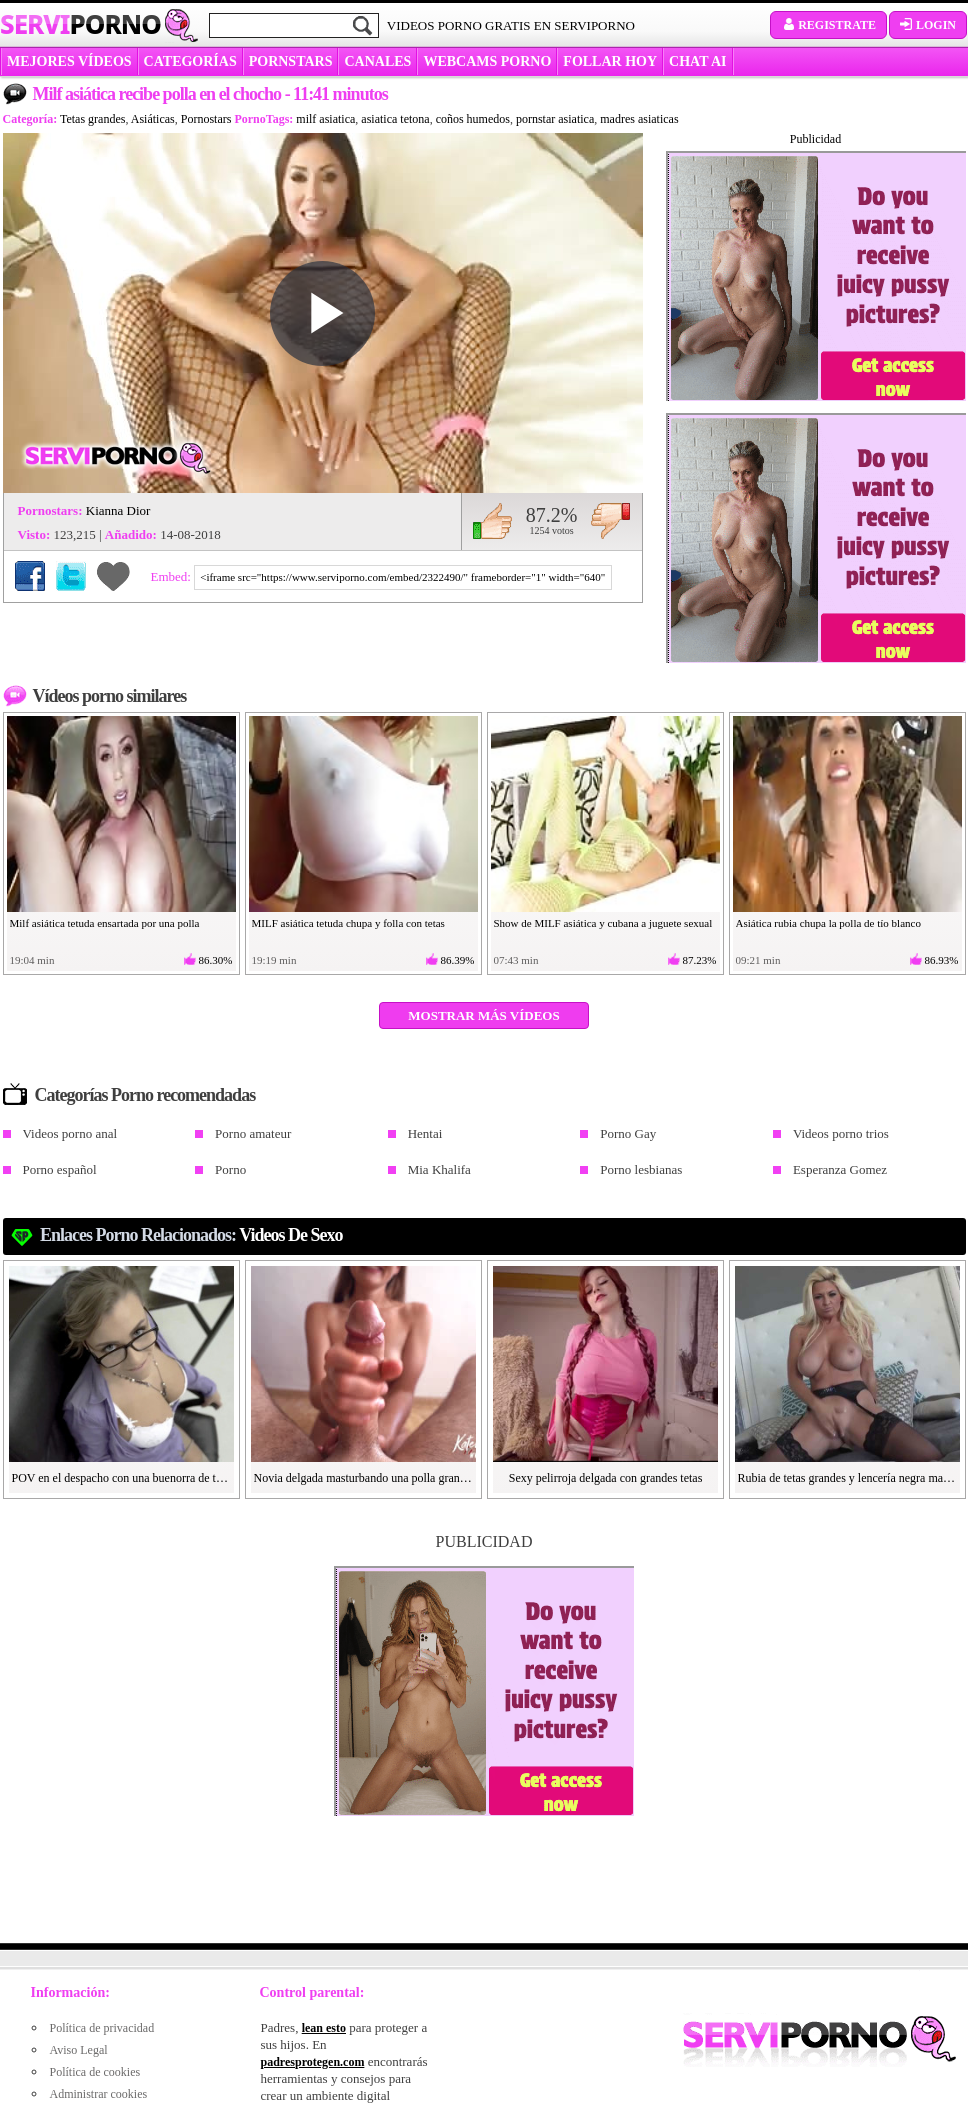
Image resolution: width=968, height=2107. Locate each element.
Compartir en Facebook (30, 576)
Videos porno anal (70, 1133)
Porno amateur (253, 1133)
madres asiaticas (639, 119)
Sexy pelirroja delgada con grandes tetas (606, 1478)
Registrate (828, 25)
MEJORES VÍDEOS (69, 61)
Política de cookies (95, 2072)
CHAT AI (697, 61)
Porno (230, 1169)
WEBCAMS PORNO (487, 61)
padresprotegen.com (313, 2062)
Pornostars (206, 119)
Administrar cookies (99, 2094)
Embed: (173, 576)
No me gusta (610, 521)
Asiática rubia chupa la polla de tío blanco (828, 923)
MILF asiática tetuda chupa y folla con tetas (348, 923)
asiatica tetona (395, 119)
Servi (80, 24)
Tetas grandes (92, 119)
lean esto (324, 2028)
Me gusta (492, 521)
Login (928, 25)
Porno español (60, 1169)
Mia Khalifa (439, 1169)
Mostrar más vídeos (483, 1015)
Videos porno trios (841, 1133)
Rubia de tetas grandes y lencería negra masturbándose (848, 1478)
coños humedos (473, 119)
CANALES (377, 61)
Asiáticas (153, 119)
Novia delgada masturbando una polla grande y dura (364, 1478)
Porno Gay (628, 1133)
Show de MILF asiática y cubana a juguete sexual (603, 923)
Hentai (425, 1133)
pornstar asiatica (555, 119)
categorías (190, 61)
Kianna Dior (118, 510)
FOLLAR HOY (610, 61)
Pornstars (291, 61)
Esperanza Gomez (840, 1169)
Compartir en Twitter (71, 576)
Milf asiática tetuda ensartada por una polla (105, 923)
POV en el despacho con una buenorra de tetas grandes (122, 1478)
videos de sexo (290, 1235)
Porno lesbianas (641, 1169)
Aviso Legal (79, 2050)
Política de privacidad (102, 2028)
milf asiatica (325, 119)
